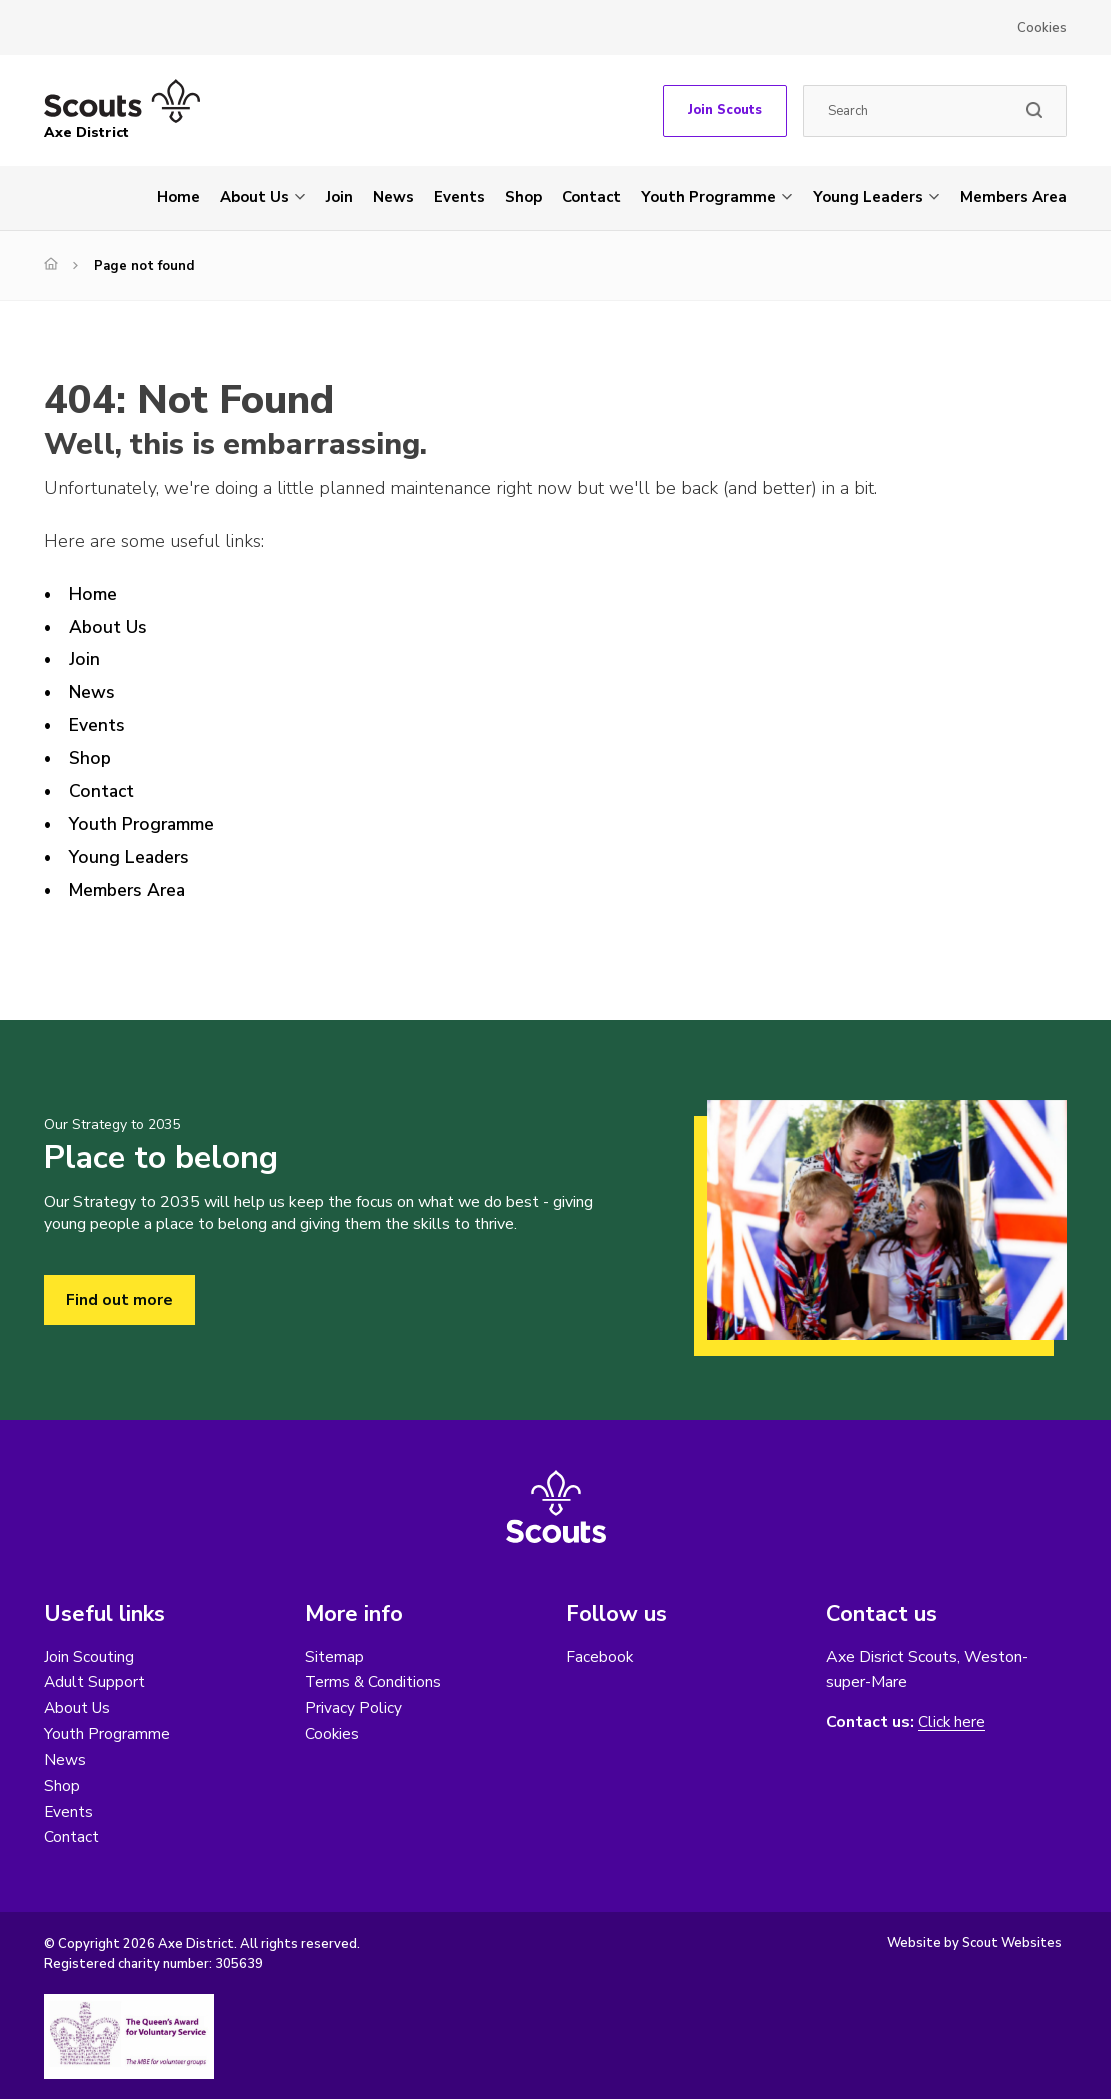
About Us (254, 197)
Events (459, 197)
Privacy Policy (353, 1709)
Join (339, 197)
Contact (591, 197)
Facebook (600, 1657)
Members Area (1013, 197)
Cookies (1042, 28)
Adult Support (95, 1683)
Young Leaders (868, 197)
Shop (523, 197)
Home (178, 197)
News (393, 197)
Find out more (119, 1300)
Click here (952, 1722)
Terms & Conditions (374, 1683)
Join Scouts (725, 110)
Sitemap (334, 1657)
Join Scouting (89, 1657)
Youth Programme (708, 197)
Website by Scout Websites (974, 1944)
